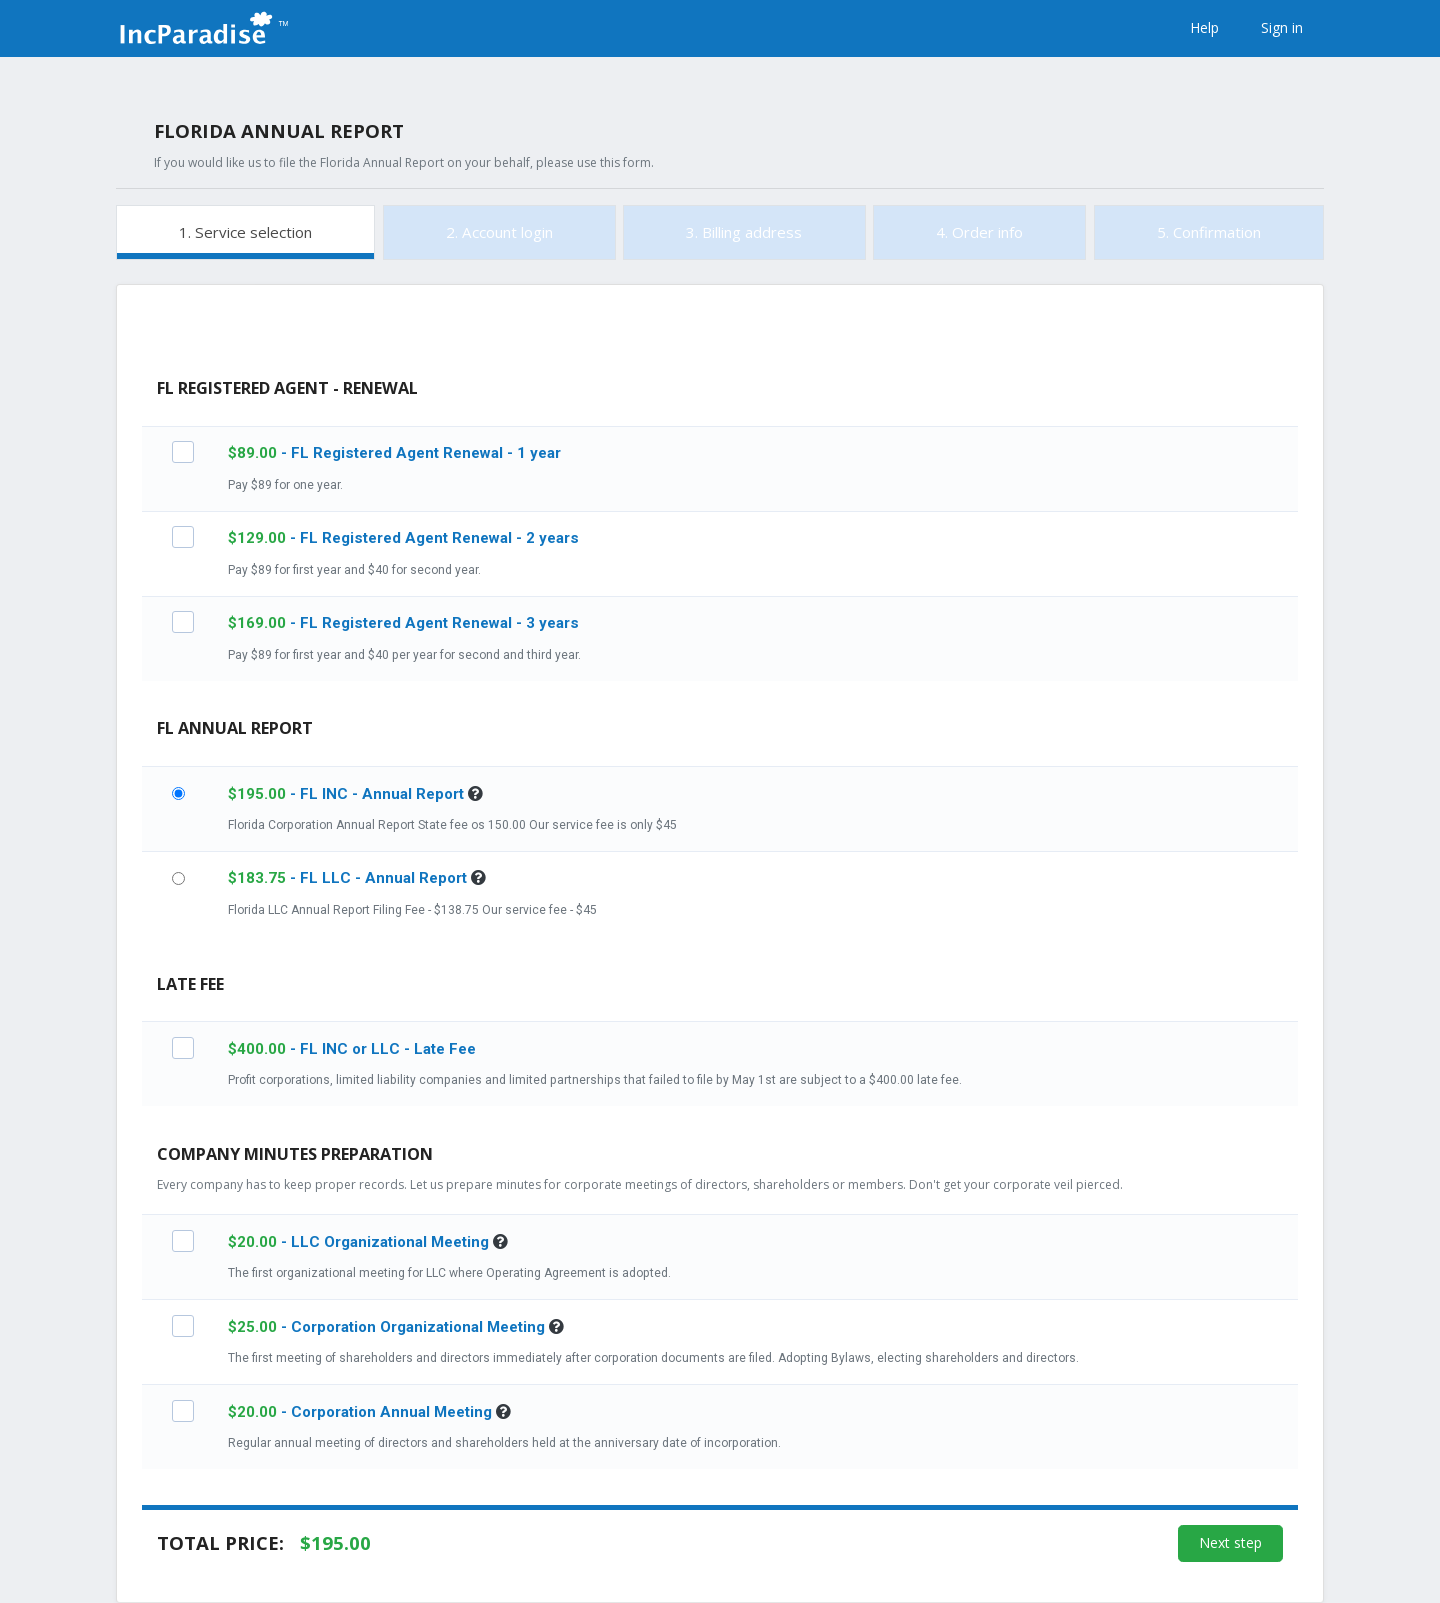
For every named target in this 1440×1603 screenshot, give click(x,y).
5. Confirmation (1209, 232)
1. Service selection (245, 232)
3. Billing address (744, 232)
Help (1204, 27)
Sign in (1282, 27)
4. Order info (979, 232)
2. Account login (499, 232)
